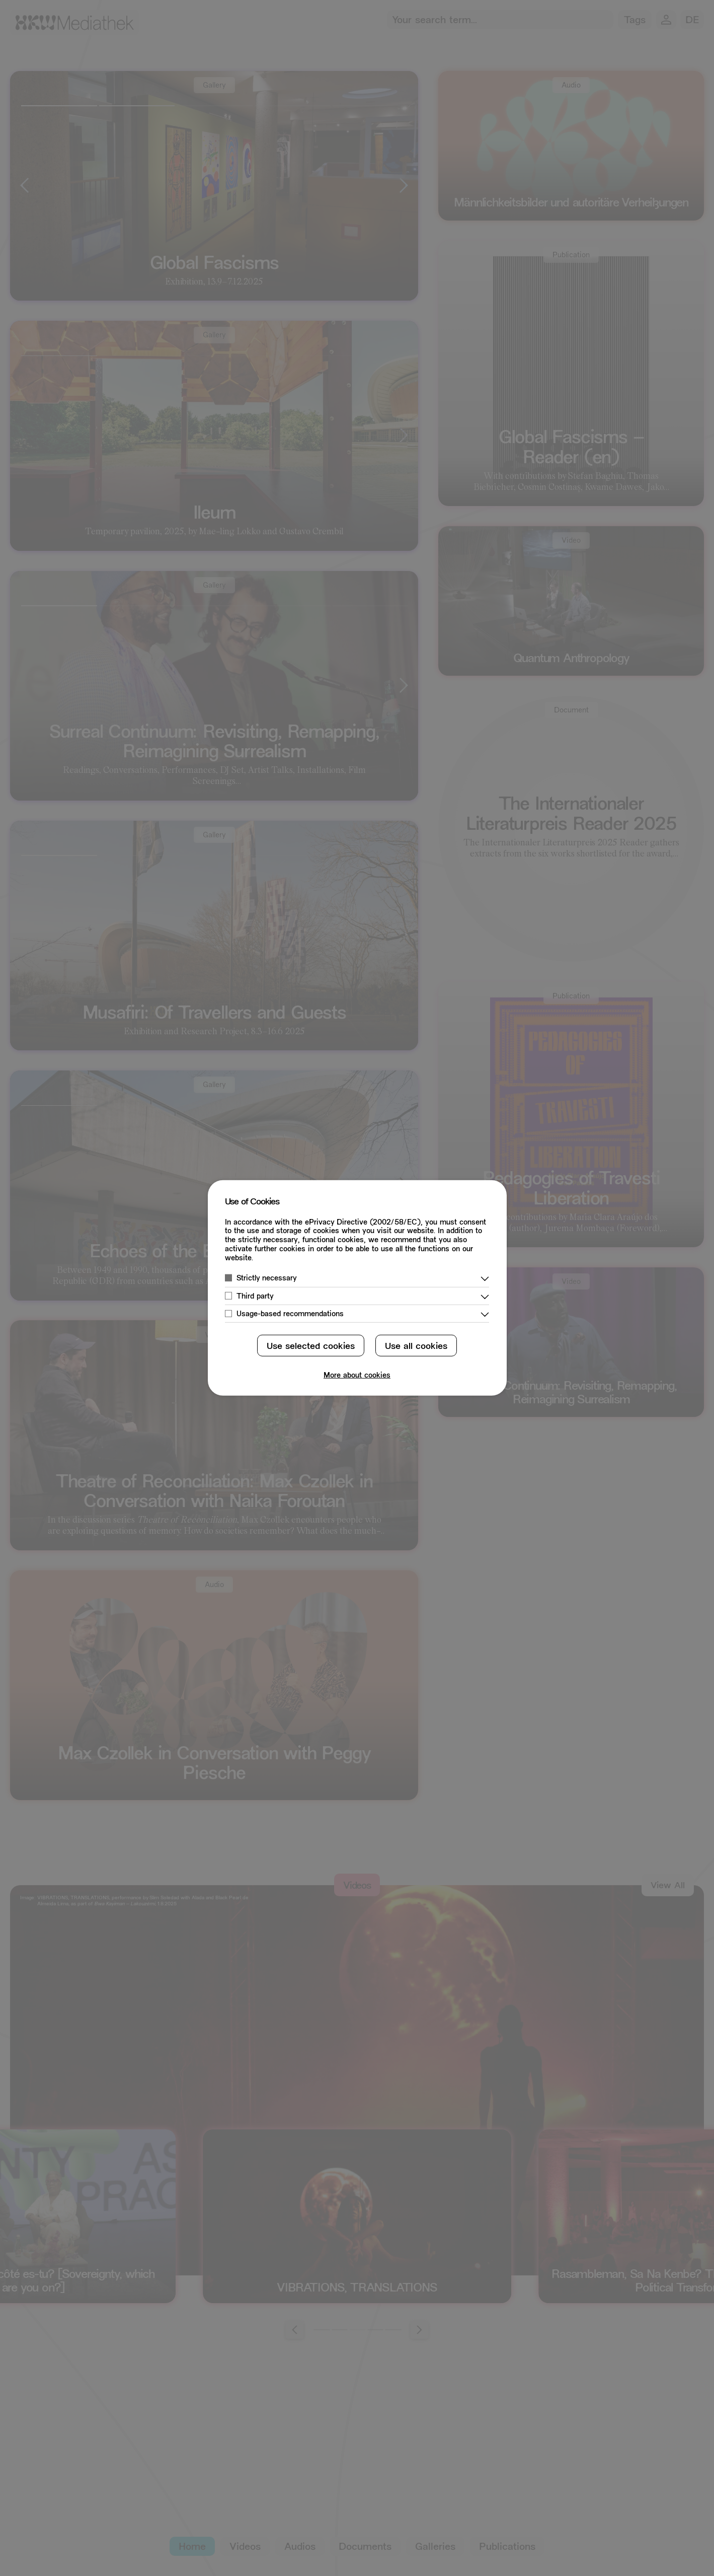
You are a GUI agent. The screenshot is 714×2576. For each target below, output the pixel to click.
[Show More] (485, 1279)
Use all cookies (416, 1346)
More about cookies (357, 1376)
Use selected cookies (311, 1346)
